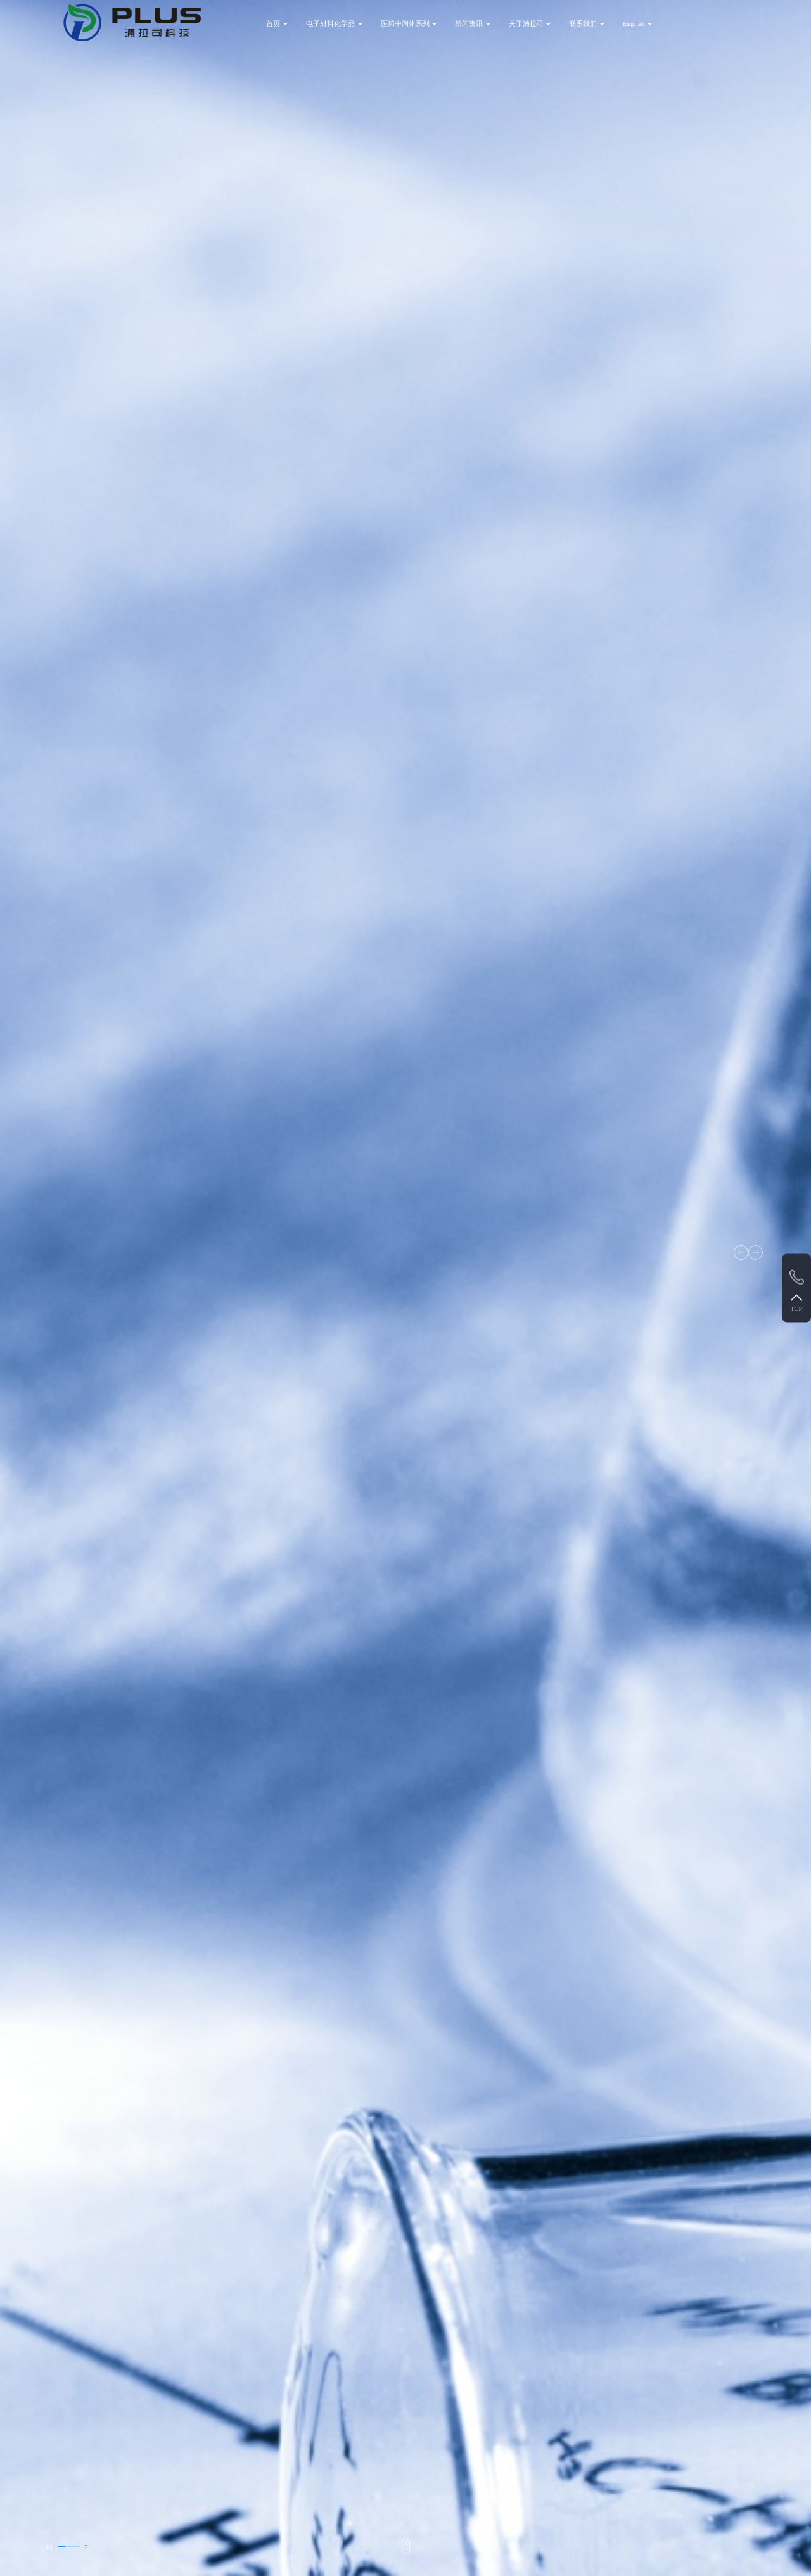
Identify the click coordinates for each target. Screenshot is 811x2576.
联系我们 (583, 23)
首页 (273, 23)
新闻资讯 (469, 23)
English (633, 23)
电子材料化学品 (330, 23)
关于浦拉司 (526, 23)
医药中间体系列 (405, 23)
